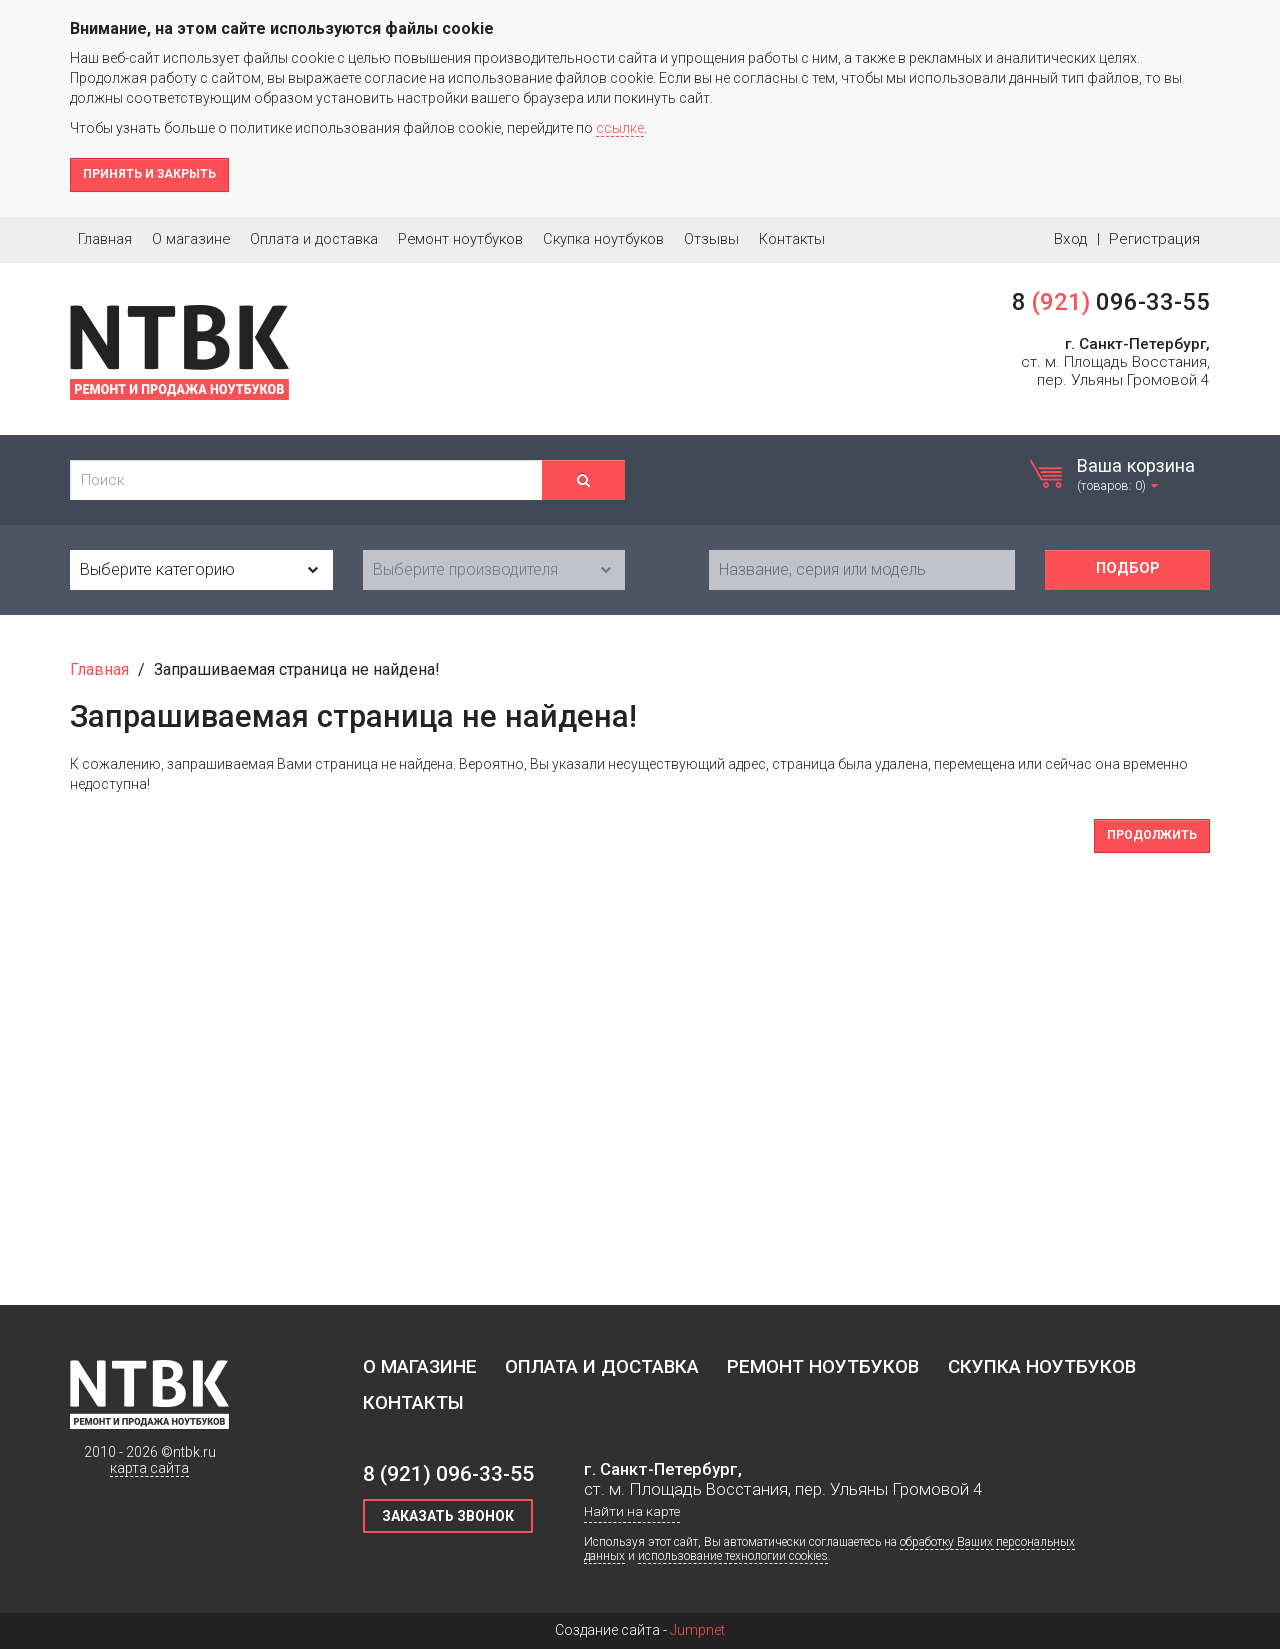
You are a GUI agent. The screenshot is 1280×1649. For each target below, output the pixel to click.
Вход (1071, 239)
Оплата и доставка (314, 239)
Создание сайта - (640, 1630)
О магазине (191, 239)
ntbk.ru (194, 1452)
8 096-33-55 (1111, 302)
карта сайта (149, 1468)
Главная (105, 239)
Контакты (792, 239)
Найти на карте (632, 1511)
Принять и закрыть (149, 174)
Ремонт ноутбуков (460, 239)
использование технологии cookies (733, 1556)
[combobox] (201, 570)
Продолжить (1152, 835)
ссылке (620, 128)
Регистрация (1154, 239)
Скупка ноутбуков (603, 239)
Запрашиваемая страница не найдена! (297, 669)
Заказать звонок (448, 1516)
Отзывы (711, 239)
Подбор (1128, 568)
